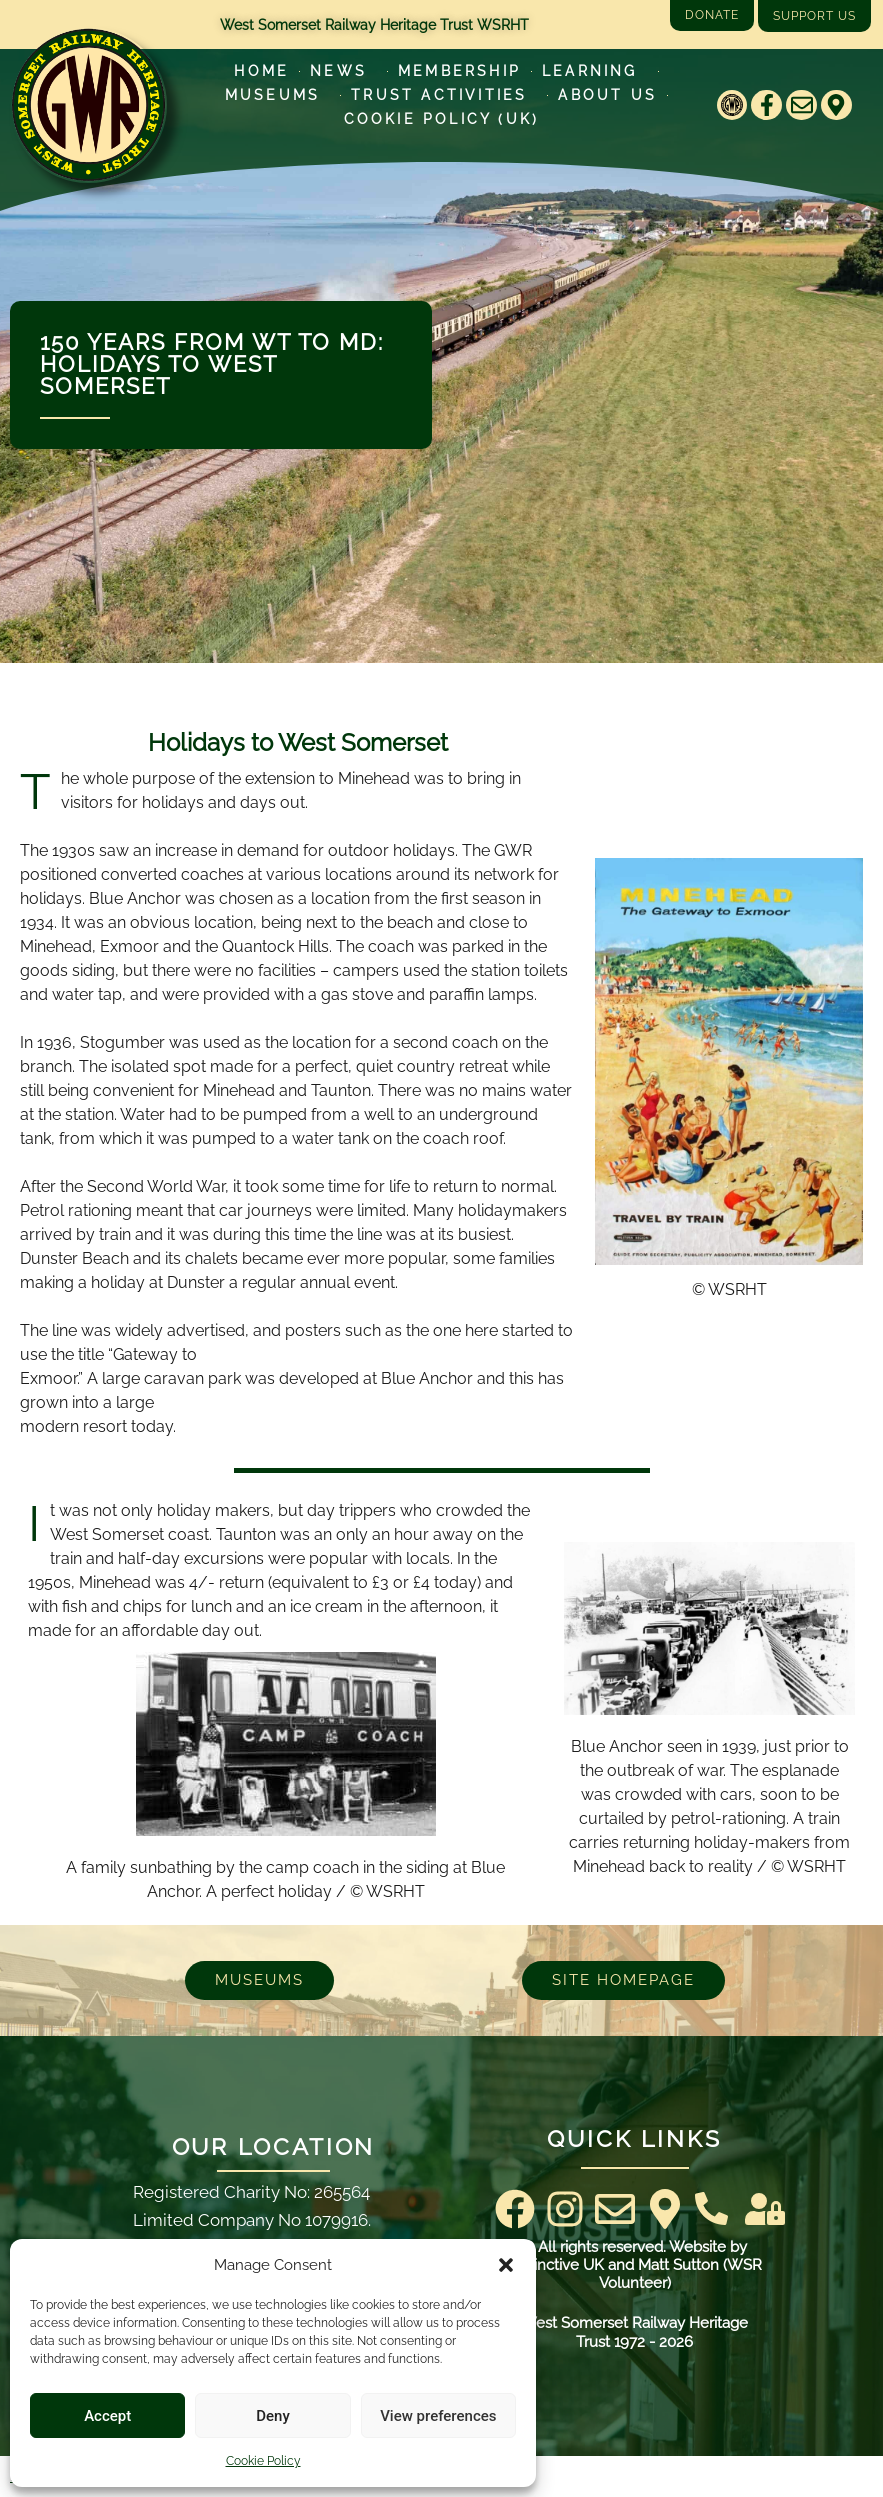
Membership (459, 71)
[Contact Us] (711, 2208)
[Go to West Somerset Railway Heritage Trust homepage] (88, 105)
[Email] (801, 105)
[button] (506, 2265)
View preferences (438, 2416)
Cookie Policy (263, 2461)
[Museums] (259, 1981)
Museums (277, 95)
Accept (107, 2416)
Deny (273, 2416)
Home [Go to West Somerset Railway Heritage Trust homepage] (261, 71)
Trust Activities (444, 95)
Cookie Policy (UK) (442, 119)
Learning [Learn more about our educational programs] (595, 71)
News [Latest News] (343, 71)
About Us (607, 95)
